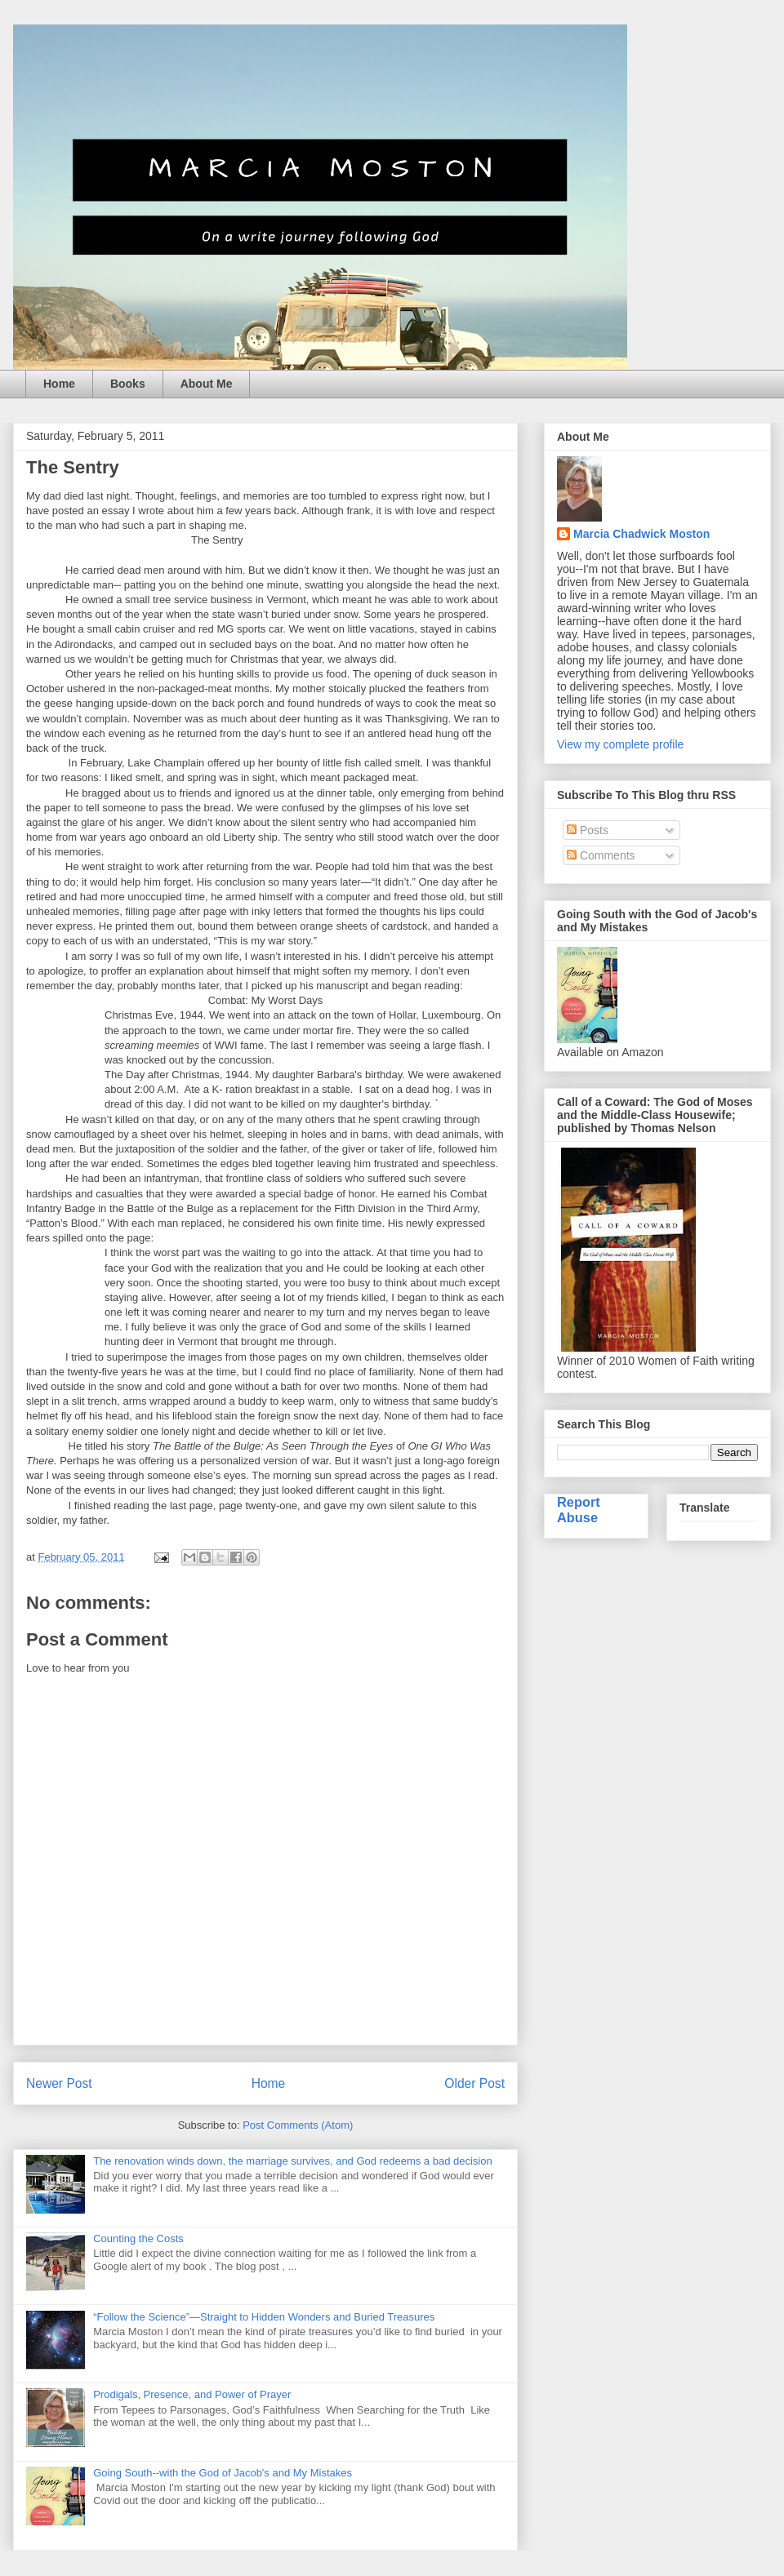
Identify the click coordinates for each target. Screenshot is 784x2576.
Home (59, 383)
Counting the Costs (138, 2238)
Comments (601, 855)
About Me (206, 383)
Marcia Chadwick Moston (641, 533)
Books (127, 383)
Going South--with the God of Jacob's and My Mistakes (222, 2473)
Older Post (474, 2083)
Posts (587, 830)
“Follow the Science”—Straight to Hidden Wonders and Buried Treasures (263, 2317)
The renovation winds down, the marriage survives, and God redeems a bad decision (292, 2161)
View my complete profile (620, 744)
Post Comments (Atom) (298, 2125)
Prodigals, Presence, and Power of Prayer (192, 2394)
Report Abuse (578, 1510)
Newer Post (59, 2083)
